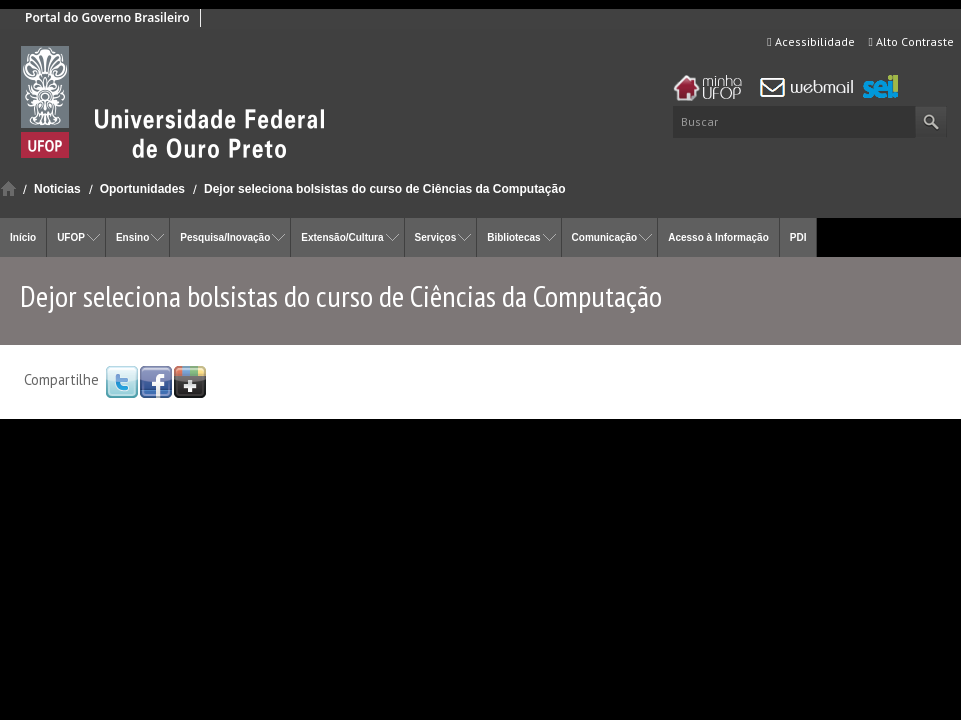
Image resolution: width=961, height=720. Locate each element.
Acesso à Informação (718, 237)
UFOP (71, 237)
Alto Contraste (911, 41)
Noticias (57, 189)
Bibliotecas (513, 237)
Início (8, 188)
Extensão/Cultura (342, 237)
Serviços (436, 237)
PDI (798, 237)
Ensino (132, 237)
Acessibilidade (810, 41)
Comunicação (605, 237)
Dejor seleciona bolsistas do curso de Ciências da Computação (384, 189)
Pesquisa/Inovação (225, 237)
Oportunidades (142, 189)
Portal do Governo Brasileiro (107, 17)
